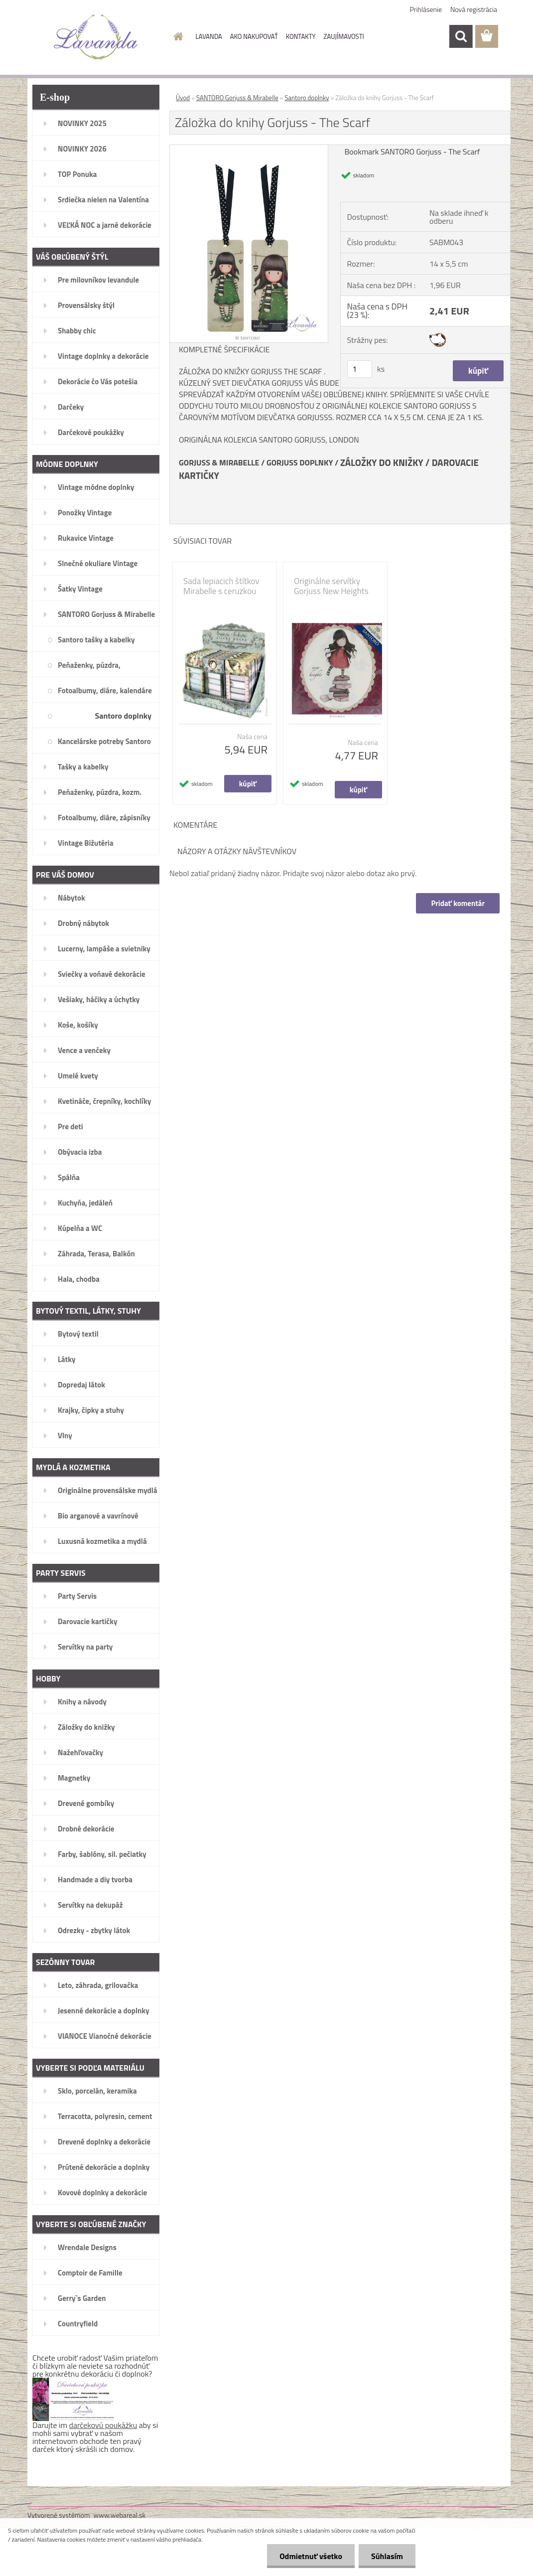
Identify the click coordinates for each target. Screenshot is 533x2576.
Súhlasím (387, 2556)
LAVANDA (209, 36)
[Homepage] (176, 36)
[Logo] (95, 37)
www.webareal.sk (120, 2515)
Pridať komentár (458, 903)
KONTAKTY (301, 36)
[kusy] (359, 369)
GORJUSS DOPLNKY (299, 462)
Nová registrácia (473, 9)
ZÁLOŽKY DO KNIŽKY (381, 462)
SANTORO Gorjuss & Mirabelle (237, 98)
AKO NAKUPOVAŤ (254, 36)
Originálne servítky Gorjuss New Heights (331, 586)
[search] (460, 36)
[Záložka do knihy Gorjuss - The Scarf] (249, 149)
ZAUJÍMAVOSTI (344, 36)
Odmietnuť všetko (310, 2556)
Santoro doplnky (306, 98)
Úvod (183, 98)
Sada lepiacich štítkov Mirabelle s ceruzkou (221, 586)
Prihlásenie (426, 9)
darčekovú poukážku (103, 2425)
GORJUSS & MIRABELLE (219, 462)
